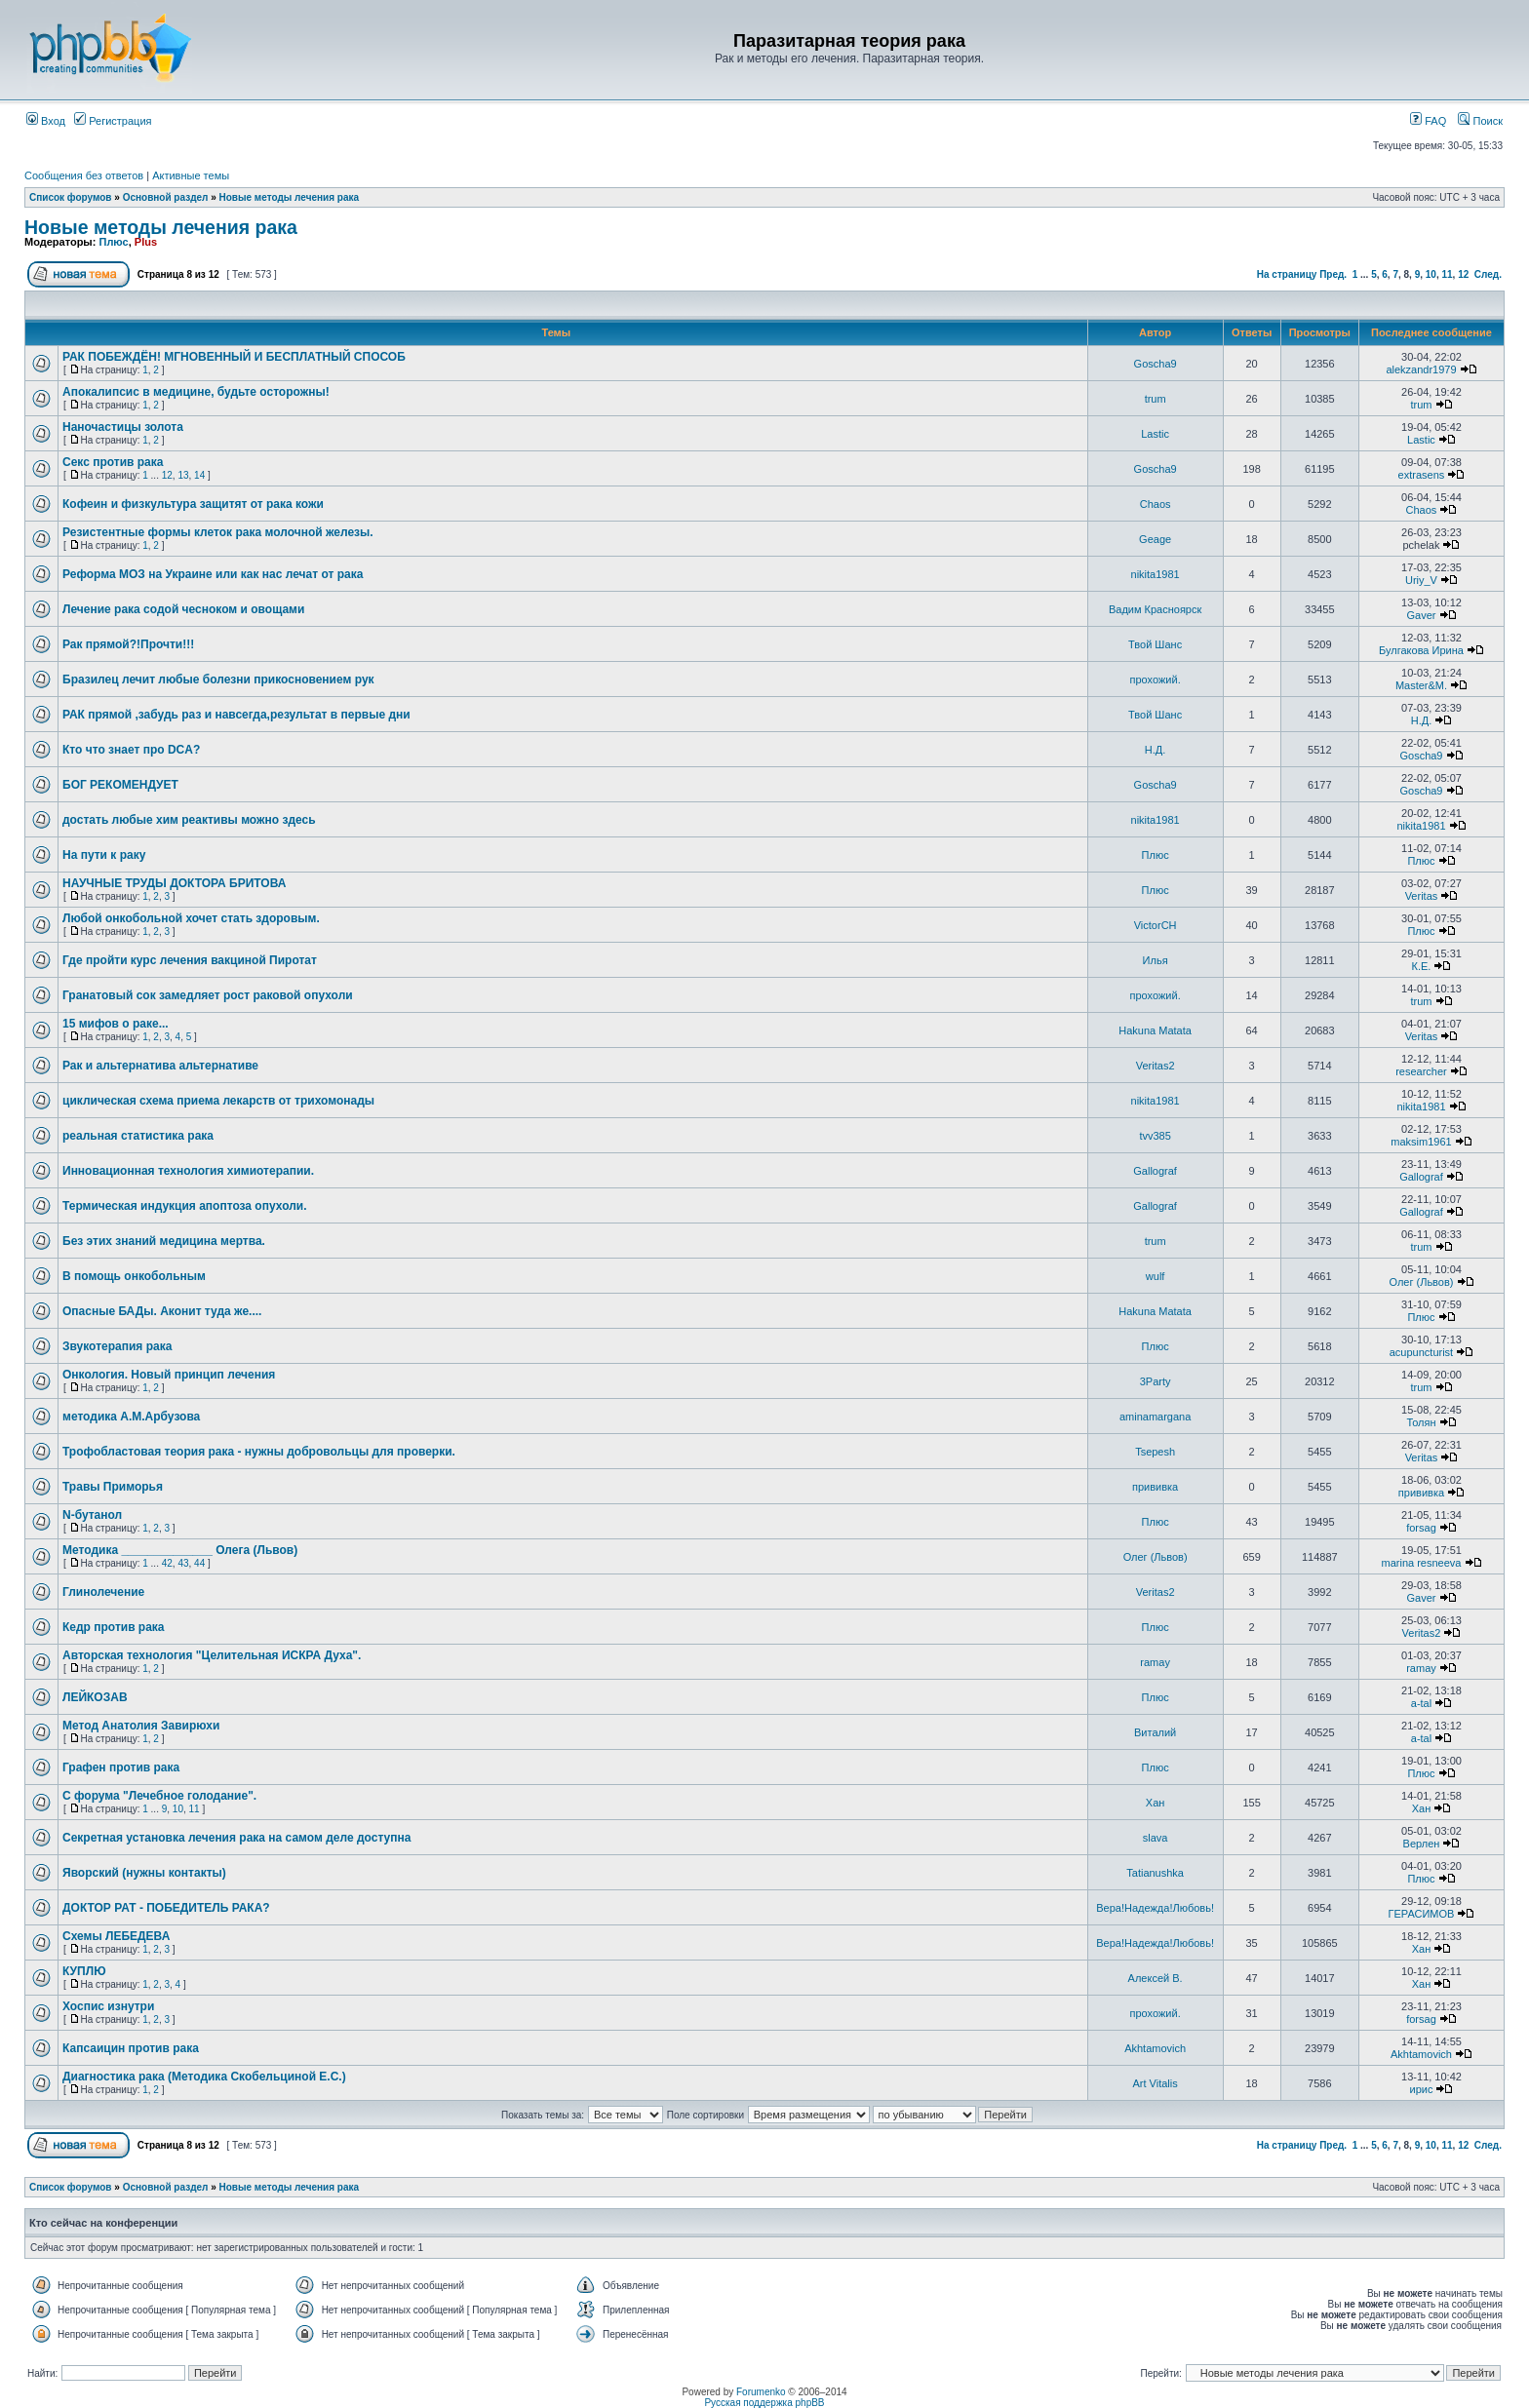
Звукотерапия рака (117, 1346)
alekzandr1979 (1421, 369)
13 (182, 475)
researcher (1421, 1071)
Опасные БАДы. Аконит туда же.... (161, 1311)
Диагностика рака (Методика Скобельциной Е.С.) (204, 2076)
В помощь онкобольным (134, 1276)
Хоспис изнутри (108, 2006)
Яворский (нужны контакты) (144, 1873)
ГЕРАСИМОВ (1422, 1914)
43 (182, 1563)
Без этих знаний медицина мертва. (163, 1241)
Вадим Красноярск (1155, 609)
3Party (1155, 1381)
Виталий (1155, 1732)
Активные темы (190, 175)
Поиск (1480, 121)
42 (167, 1563)
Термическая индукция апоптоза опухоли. (184, 1206)
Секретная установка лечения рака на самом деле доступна (236, 1838)
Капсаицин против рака (130, 2048)
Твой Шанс (1155, 644)
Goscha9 (1155, 363)
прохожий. (1155, 679)
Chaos (1155, 504)
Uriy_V (1421, 580)
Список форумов (70, 197)
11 (1446, 274)
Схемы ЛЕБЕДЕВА (116, 1936)
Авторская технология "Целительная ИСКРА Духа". (211, 1655)
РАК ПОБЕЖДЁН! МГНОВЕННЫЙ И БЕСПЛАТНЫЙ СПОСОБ (234, 357)
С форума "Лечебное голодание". (159, 1796)
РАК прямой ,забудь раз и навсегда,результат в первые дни (236, 714)
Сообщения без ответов (83, 175)
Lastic (1155, 434)
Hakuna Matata (1155, 1030)
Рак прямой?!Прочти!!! (128, 644)
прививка (1155, 1487)
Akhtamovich (1155, 2048)
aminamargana (1155, 1416)
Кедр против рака (113, 1627)
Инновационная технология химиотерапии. (188, 1171)
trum (1155, 399)
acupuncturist (1421, 1352)
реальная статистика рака (138, 1136)
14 (199, 475)
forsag (1421, 1528)
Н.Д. (1421, 720)
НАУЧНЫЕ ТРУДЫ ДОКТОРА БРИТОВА (174, 883)
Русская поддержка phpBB (764, 2402)
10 (1431, 274)
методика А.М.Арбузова (131, 1416)
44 (199, 1563)
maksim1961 (1421, 1141)
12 (1463, 274)
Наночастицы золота (122, 427)
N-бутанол (92, 1515)
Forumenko (761, 2392)
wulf (1155, 1276)
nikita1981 (1155, 574)
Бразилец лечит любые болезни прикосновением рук (218, 679)
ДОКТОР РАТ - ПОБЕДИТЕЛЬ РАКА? (166, 1908)
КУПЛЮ (84, 1971)
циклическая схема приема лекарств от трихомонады (218, 1100)
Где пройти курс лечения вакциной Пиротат (189, 960)
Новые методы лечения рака (289, 197)
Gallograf (1155, 1171)
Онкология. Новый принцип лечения (168, 1374)
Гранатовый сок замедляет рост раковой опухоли (207, 995)
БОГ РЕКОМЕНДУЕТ (120, 785)
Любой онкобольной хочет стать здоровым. (191, 918)
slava (1155, 1838)
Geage (1155, 539)
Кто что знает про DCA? (131, 750)
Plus (146, 242)
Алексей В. (1155, 1978)
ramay (1155, 1662)
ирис (1421, 2089)
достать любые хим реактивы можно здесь (189, 820)
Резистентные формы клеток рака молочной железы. (217, 532)
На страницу (1287, 274)
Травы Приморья (112, 1487)
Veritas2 (1155, 1065)
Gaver (1420, 615)
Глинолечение (103, 1592)
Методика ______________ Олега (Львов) (179, 1550)
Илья (1155, 960)
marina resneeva (1422, 1563)
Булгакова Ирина (1421, 650)
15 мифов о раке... (115, 1023)
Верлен (1421, 1843)
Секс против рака (112, 462)
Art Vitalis (1154, 2083)
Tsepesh (1155, 1451)
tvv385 (1154, 1136)
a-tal (1421, 1703)
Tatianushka (1155, 1873)
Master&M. (1421, 685)
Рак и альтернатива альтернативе (160, 1065)
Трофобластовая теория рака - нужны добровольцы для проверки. (258, 1451)
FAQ (1428, 121)
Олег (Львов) (1421, 1282)
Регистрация (112, 121)
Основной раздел (166, 197)
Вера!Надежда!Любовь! (1155, 1908)
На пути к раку (103, 855)
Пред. (1333, 274)
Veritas (1421, 896)
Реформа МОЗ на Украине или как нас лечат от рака (212, 574)
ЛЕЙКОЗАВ (95, 1697)
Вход (45, 121)
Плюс (113, 242)
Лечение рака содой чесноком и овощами (183, 609)
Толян (1420, 1422)
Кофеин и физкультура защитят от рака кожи (193, 504)
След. (1488, 274)
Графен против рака (120, 1767)
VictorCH (1155, 925)
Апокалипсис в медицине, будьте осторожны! (196, 392)
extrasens (1421, 475)
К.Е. (1421, 966)
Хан (1155, 1802)
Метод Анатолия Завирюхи (140, 1725)
